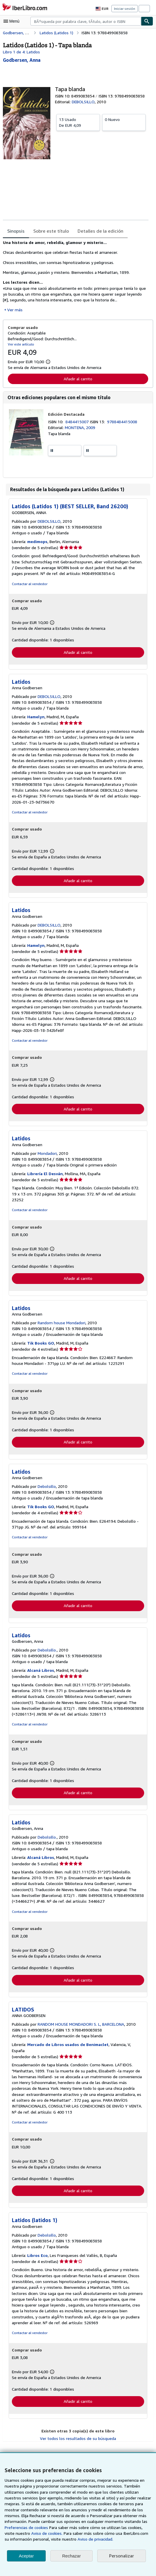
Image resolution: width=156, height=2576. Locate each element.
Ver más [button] (14, 309)
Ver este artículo (20, 344)
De (78, 122)
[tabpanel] (75, 276)
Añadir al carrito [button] (78, 379)
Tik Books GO (41, 1345)
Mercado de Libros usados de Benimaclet (68, 2053)
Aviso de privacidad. (65, 2539)
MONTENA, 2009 (81, 428)
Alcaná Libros (41, 1672)
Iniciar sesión (125, 8)
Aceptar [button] (26, 2555)
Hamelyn (36, 717)
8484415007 (78, 422)
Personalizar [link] (121, 2555)
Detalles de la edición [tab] (98, 231)
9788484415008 (123, 422)
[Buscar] (147, 21)
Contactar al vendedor (29, 585)
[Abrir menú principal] (12, 21)
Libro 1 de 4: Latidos (21, 51)
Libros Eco (38, 2264)
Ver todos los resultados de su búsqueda (78, 2447)
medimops (38, 542)
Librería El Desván (45, 1175)
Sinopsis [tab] (16, 231)
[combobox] (85, 21)
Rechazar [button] (71, 2555)
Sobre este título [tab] (50, 231)
